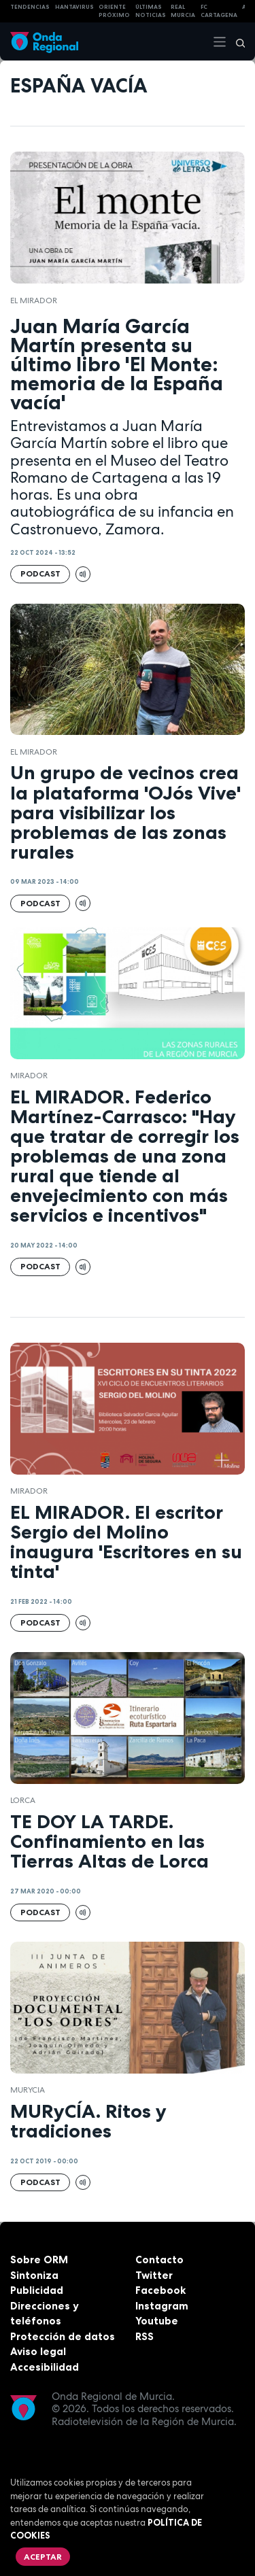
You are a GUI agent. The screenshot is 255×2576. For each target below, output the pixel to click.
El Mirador (33, 300)
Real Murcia (183, 11)
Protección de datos (62, 2336)
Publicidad (36, 2290)
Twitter (154, 2275)
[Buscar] (236, 41)
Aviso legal (38, 2351)
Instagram (161, 2305)
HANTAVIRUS (74, 6)
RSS (144, 2336)
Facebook (160, 2290)
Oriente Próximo (114, 11)
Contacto (159, 2259)
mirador (29, 1075)
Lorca (22, 1800)
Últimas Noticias (150, 11)
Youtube (156, 2320)
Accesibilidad (44, 2366)
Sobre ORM (39, 2259)
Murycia (27, 2089)
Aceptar (43, 2557)
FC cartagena (219, 11)
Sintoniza (34, 2275)
